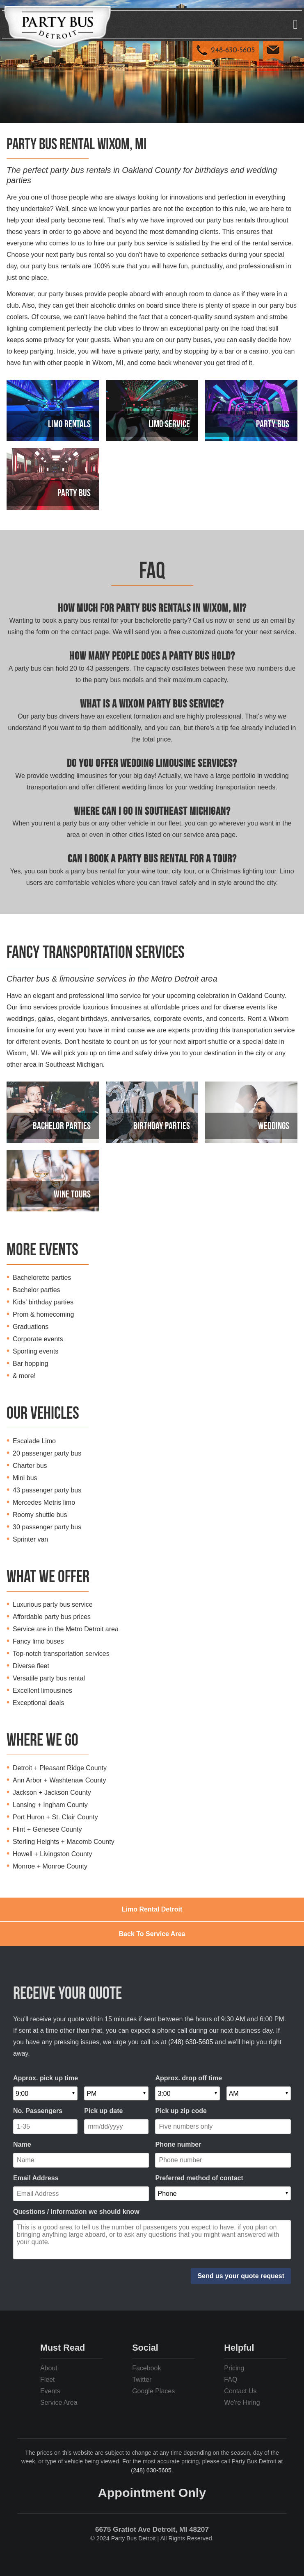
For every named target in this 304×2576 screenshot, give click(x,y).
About (48, 2368)
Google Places (153, 2391)
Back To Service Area (152, 1933)
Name (22, 2144)
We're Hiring (242, 2402)
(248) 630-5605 (190, 2042)
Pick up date (103, 2110)
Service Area (59, 2402)
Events (50, 2391)
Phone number (178, 2144)
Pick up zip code (180, 2110)
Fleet (47, 2379)
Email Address (36, 2178)
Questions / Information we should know (76, 2211)
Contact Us (240, 2391)
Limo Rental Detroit (152, 1909)
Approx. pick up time (45, 2078)
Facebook (146, 2368)
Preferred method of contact (199, 2178)
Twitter (141, 2379)
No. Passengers (37, 2110)
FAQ (230, 2379)
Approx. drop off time (188, 2078)
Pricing (234, 2368)
